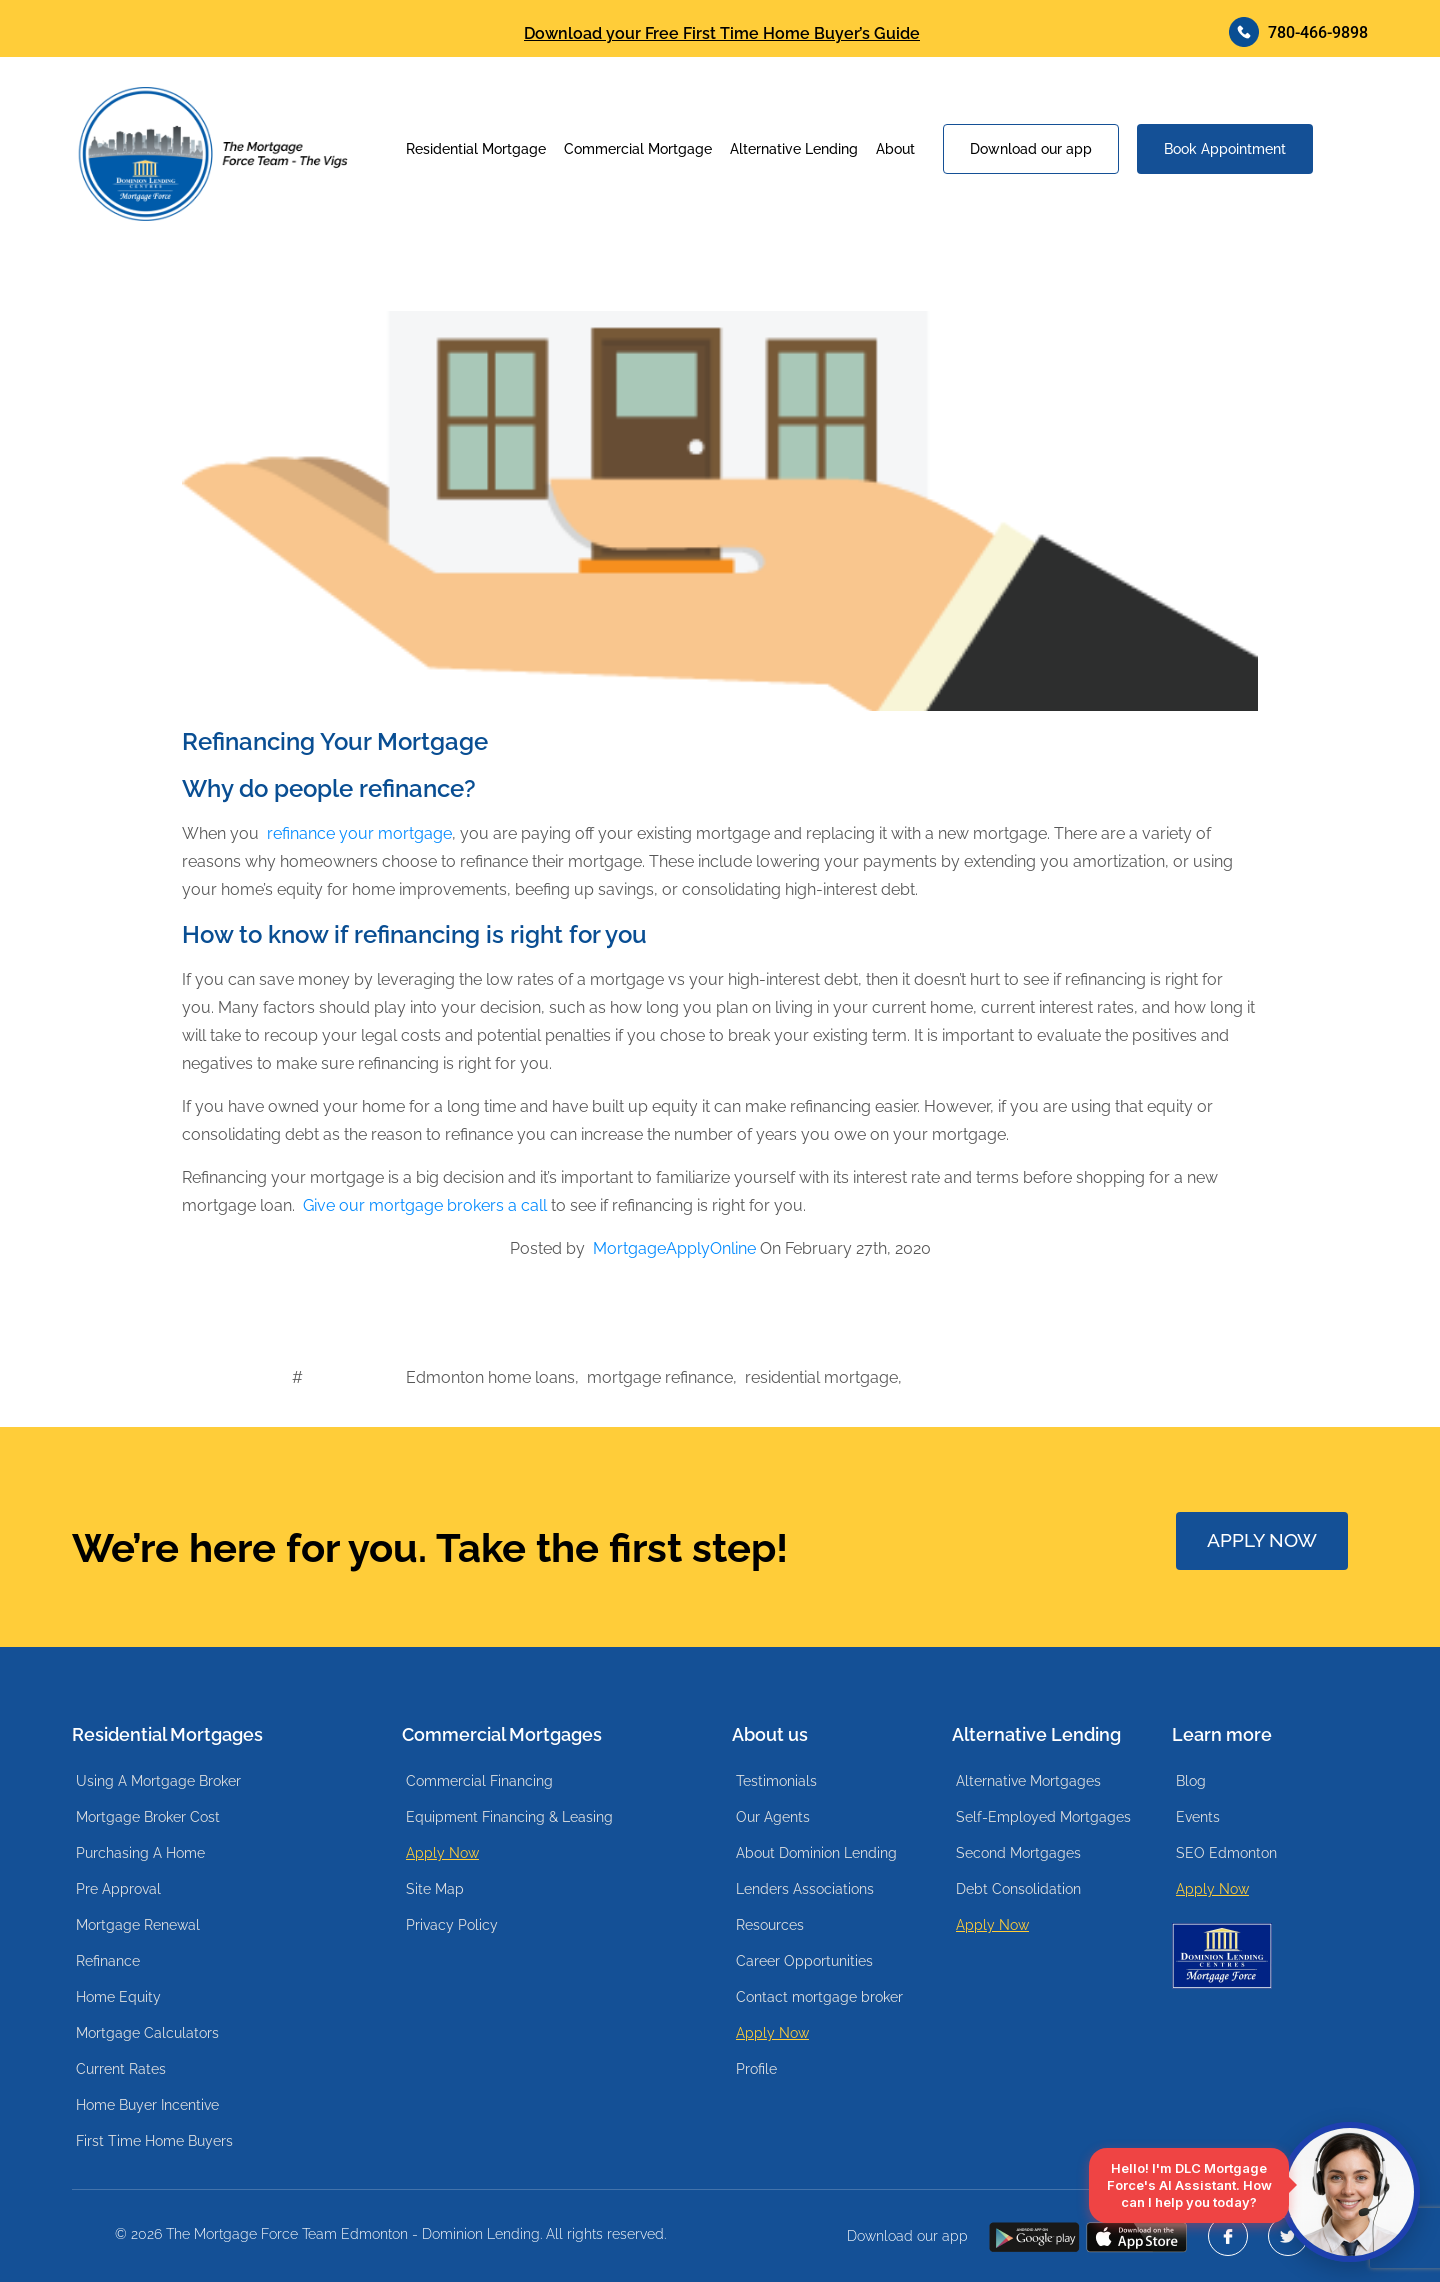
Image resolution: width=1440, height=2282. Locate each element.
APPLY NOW (1264, 1540)
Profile (756, 2069)
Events (1198, 1817)
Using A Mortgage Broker (158, 1781)
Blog (1191, 1781)
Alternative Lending (794, 149)
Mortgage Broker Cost (148, 1817)
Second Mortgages (1018, 1853)
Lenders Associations (805, 1889)
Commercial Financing (479, 1781)
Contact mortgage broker (819, 1997)
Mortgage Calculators (147, 2033)
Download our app (1031, 149)
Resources (770, 1925)
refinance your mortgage (359, 833)
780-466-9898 (1298, 32)
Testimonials (776, 1781)
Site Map (435, 1889)
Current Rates (121, 2069)
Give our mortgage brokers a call (425, 1205)
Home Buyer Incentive (147, 2105)
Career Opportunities (804, 1961)
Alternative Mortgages (1028, 1781)
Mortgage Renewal (138, 1925)
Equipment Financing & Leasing (509, 1817)
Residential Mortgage (476, 149)
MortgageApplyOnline (674, 1248)
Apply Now (442, 1853)
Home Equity (118, 1997)
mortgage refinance (660, 1377)
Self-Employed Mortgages (1043, 1817)
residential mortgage (821, 1377)
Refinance (108, 1961)
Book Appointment (1225, 149)
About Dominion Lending (816, 1853)
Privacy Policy (452, 1925)
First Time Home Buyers (154, 2141)
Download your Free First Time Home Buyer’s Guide (722, 34)
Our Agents (773, 1817)
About (895, 149)
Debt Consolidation (1018, 1889)
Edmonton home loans (490, 1377)
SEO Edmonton (1226, 1853)
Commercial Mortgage (638, 149)
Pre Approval (118, 1889)
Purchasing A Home (140, 1853)
